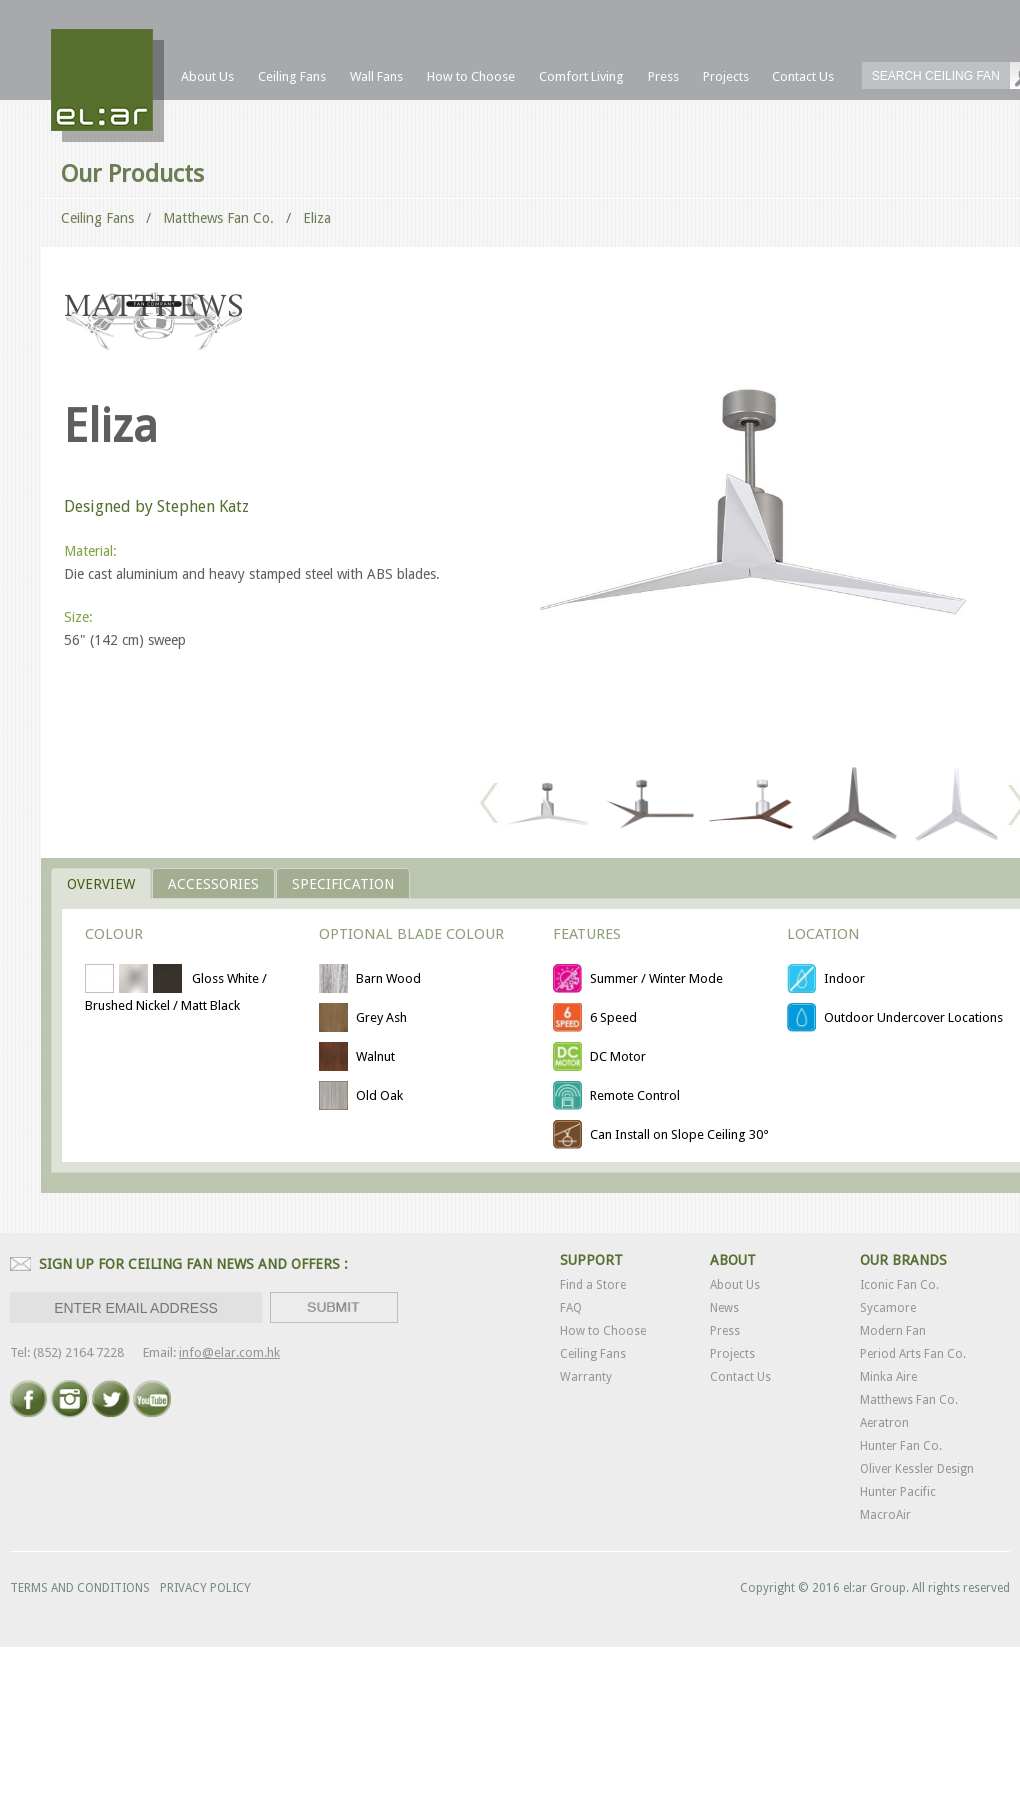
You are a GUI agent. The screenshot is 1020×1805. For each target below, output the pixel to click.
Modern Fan (893, 1331)
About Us (735, 1285)
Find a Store (593, 1285)
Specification (343, 884)
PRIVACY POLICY (205, 1588)
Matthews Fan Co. (909, 1400)
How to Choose (603, 1331)
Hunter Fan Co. (901, 1446)
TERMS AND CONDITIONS (80, 1588)
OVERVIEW (101, 884)
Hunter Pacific (898, 1492)
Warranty (586, 1377)
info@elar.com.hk (229, 1352)
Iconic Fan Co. (899, 1285)
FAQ (571, 1308)
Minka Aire (888, 1377)
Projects (732, 1354)
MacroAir (885, 1515)
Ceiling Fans (97, 218)
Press (725, 1331)
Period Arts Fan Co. (913, 1354)
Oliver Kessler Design (917, 1469)
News (724, 1308)
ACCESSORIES (213, 884)
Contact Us (740, 1377)
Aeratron (884, 1423)
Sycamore (888, 1308)
